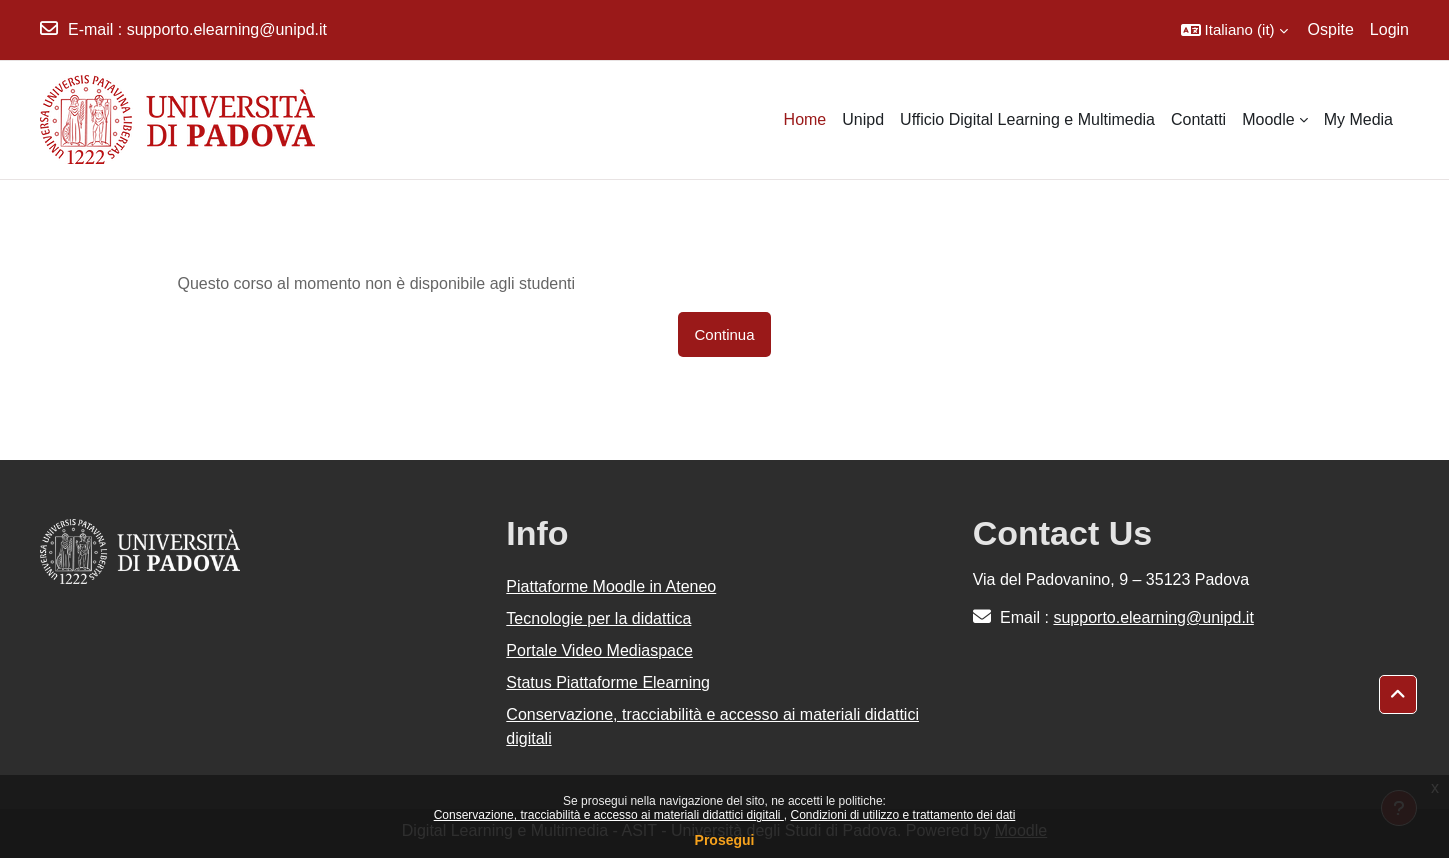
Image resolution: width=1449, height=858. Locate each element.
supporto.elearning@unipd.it (227, 29)
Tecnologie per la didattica (598, 618)
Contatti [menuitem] (1198, 119)
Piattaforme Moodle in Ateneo (611, 586)
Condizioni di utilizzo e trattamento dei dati (903, 815)
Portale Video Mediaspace (599, 650)
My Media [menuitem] (1358, 119)
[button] (1234, 30)
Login (1389, 29)
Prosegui (725, 840)
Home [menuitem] (805, 119)
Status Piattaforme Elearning (608, 682)
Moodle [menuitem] (1268, 119)
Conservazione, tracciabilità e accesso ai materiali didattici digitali (609, 815)
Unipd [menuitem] (863, 119)
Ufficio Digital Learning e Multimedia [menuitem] (1027, 119)
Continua (724, 334)
